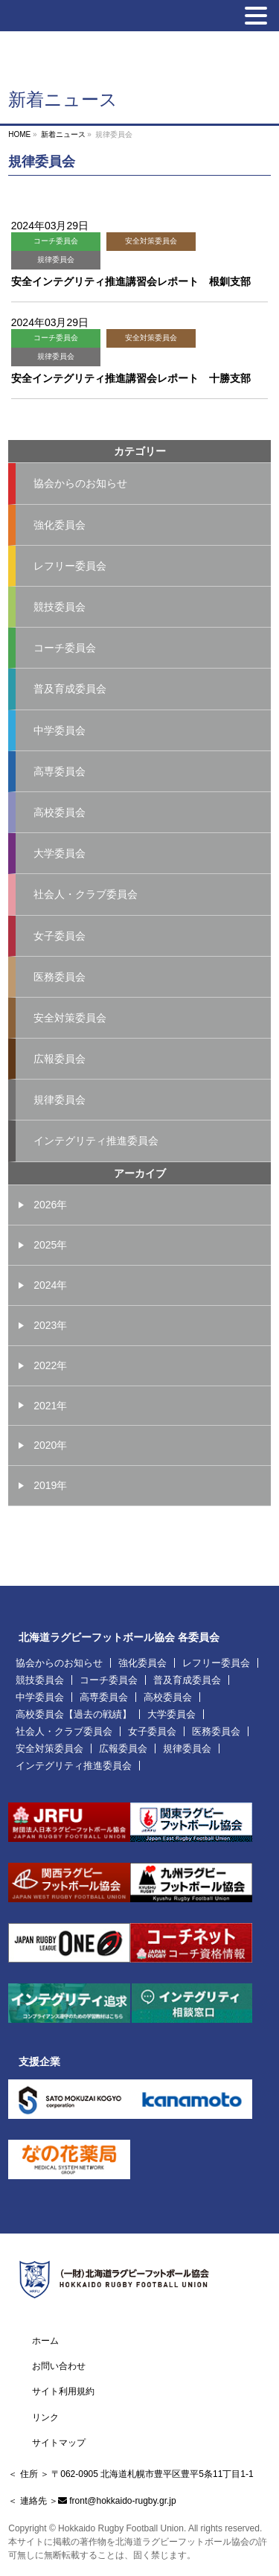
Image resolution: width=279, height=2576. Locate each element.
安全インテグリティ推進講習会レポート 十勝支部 (131, 378)
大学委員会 (59, 853)
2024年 (50, 1285)
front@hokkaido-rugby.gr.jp (122, 2501)
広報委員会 (59, 1059)
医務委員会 (59, 977)
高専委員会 (59, 771)
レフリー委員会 (69, 566)
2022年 (50, 1365)
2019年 (50, 1485)
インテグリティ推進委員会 (95, 1141)
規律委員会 (55, 259)
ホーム (45, 2341)
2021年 (50, 1406)
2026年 (50, 1205)
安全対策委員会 (151, 241)
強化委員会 (59, 525)
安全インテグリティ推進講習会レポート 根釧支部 (131, 281)
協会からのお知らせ (80, 483)
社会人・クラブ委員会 (85, 894)
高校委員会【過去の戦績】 (74, 1714)
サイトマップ (59, 2443)
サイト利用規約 (63, 2391)
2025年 (50, 1245)
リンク (45, 2417)
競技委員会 (59, 607)
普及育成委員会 (69, 689)
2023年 (50, 1325)
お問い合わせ (59, 2366)
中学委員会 (59, 730)
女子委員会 (59, 936)
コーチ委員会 (55, 241)
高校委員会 (59, 812)
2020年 (50, 1445)
